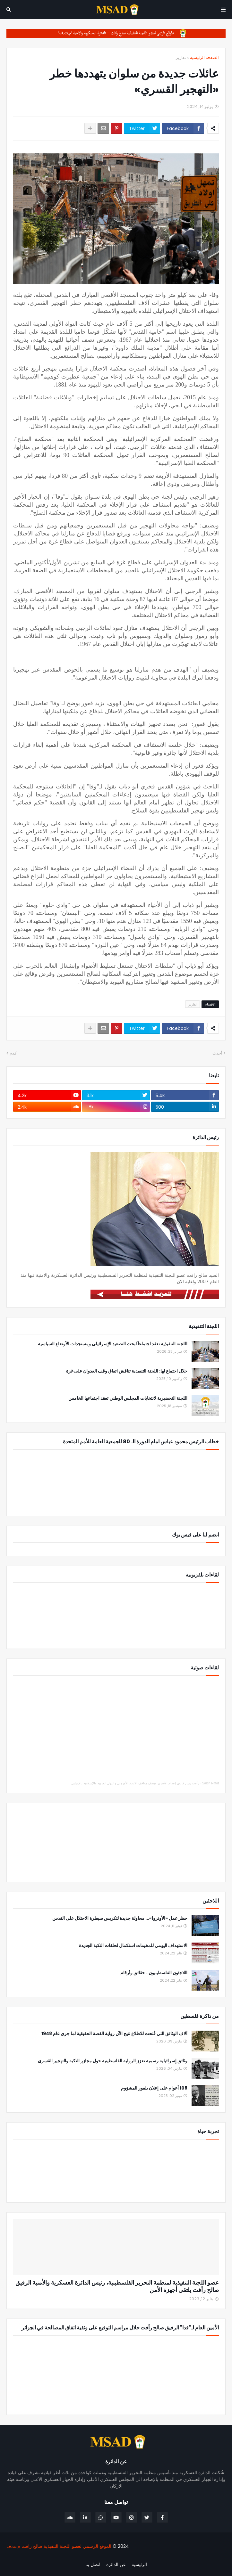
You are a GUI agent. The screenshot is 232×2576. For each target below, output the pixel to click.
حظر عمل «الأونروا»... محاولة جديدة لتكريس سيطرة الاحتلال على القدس (119, 1918)
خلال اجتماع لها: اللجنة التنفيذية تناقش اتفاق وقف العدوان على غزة (126, 1371)
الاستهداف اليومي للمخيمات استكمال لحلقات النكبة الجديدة (133, 1946)
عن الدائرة (116, 2565)
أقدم (14, 1053)
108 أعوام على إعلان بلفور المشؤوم (154, 2088)
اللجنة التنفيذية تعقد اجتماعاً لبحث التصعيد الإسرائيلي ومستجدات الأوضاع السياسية (112, 1344)
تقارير (181, 57)
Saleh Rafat (210, 1783)
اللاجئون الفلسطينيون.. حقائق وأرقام (153, 1973)
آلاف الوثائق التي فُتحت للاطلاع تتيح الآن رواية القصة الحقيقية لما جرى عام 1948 (114, 2034)
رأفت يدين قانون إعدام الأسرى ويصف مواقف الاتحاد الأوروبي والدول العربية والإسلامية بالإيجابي (135, 1783)
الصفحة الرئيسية (204, 57)
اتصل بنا (92, 2565)
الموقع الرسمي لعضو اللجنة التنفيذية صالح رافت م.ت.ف (58, 2546)
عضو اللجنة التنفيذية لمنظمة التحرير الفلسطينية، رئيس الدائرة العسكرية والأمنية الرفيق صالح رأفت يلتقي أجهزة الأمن (117, 2286)
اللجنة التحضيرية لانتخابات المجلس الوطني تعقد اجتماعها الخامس (127, 1398)
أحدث (217, 1053)
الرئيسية (139, 2565)
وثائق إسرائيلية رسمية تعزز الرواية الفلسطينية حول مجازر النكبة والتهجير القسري (112, 2061)
